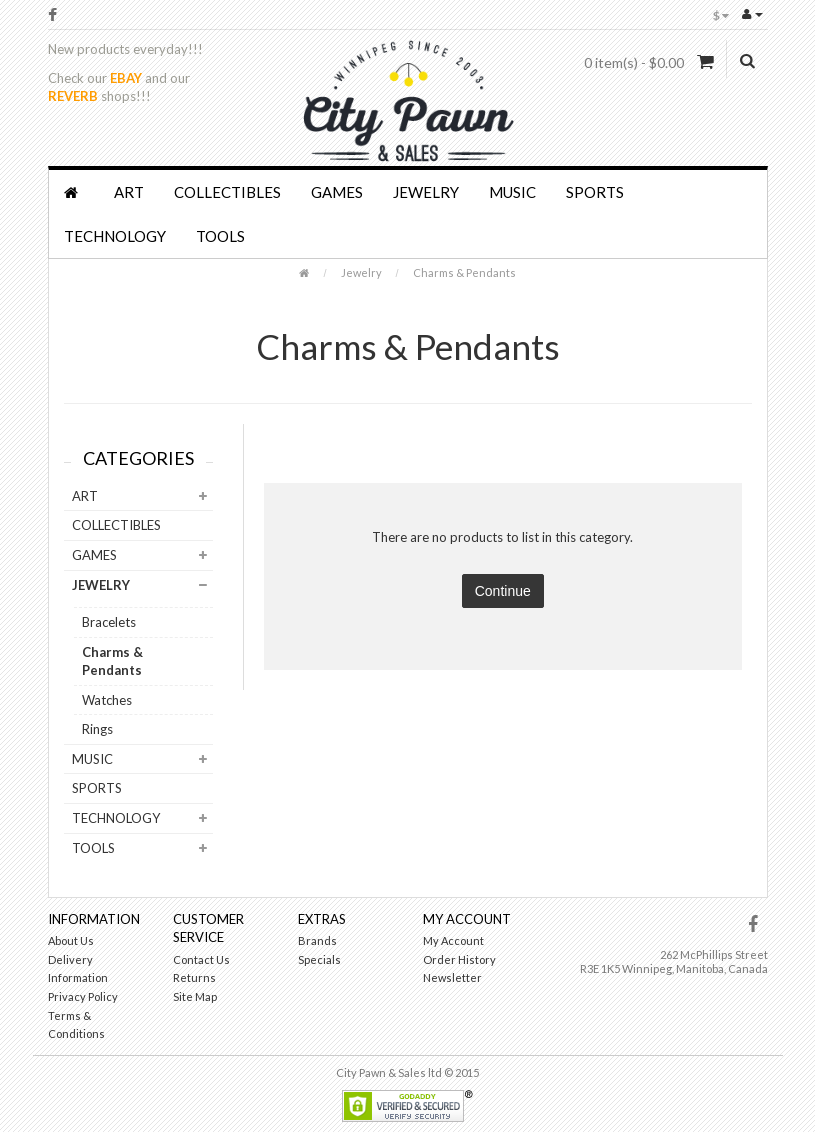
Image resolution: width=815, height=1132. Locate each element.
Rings (97, 729)
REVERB (73, 96)
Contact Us (201, 959)
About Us (71, 940)
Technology (115, 236)
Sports (595, 192)
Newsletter (452, 977)
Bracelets (109, 622)
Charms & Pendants (464, 272)
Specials (319, 959)
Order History (459, 959)
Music (512, 192)
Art (129, 192)
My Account (453, 940)
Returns (194, 977)
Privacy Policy (83, 996)
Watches (107, 700)
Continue (503, 591)
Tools (220, 236)
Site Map (195, 996)
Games (337, 192)
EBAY (126, 78)
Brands (317, 940)
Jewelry (426, 192)
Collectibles (227, 192)
